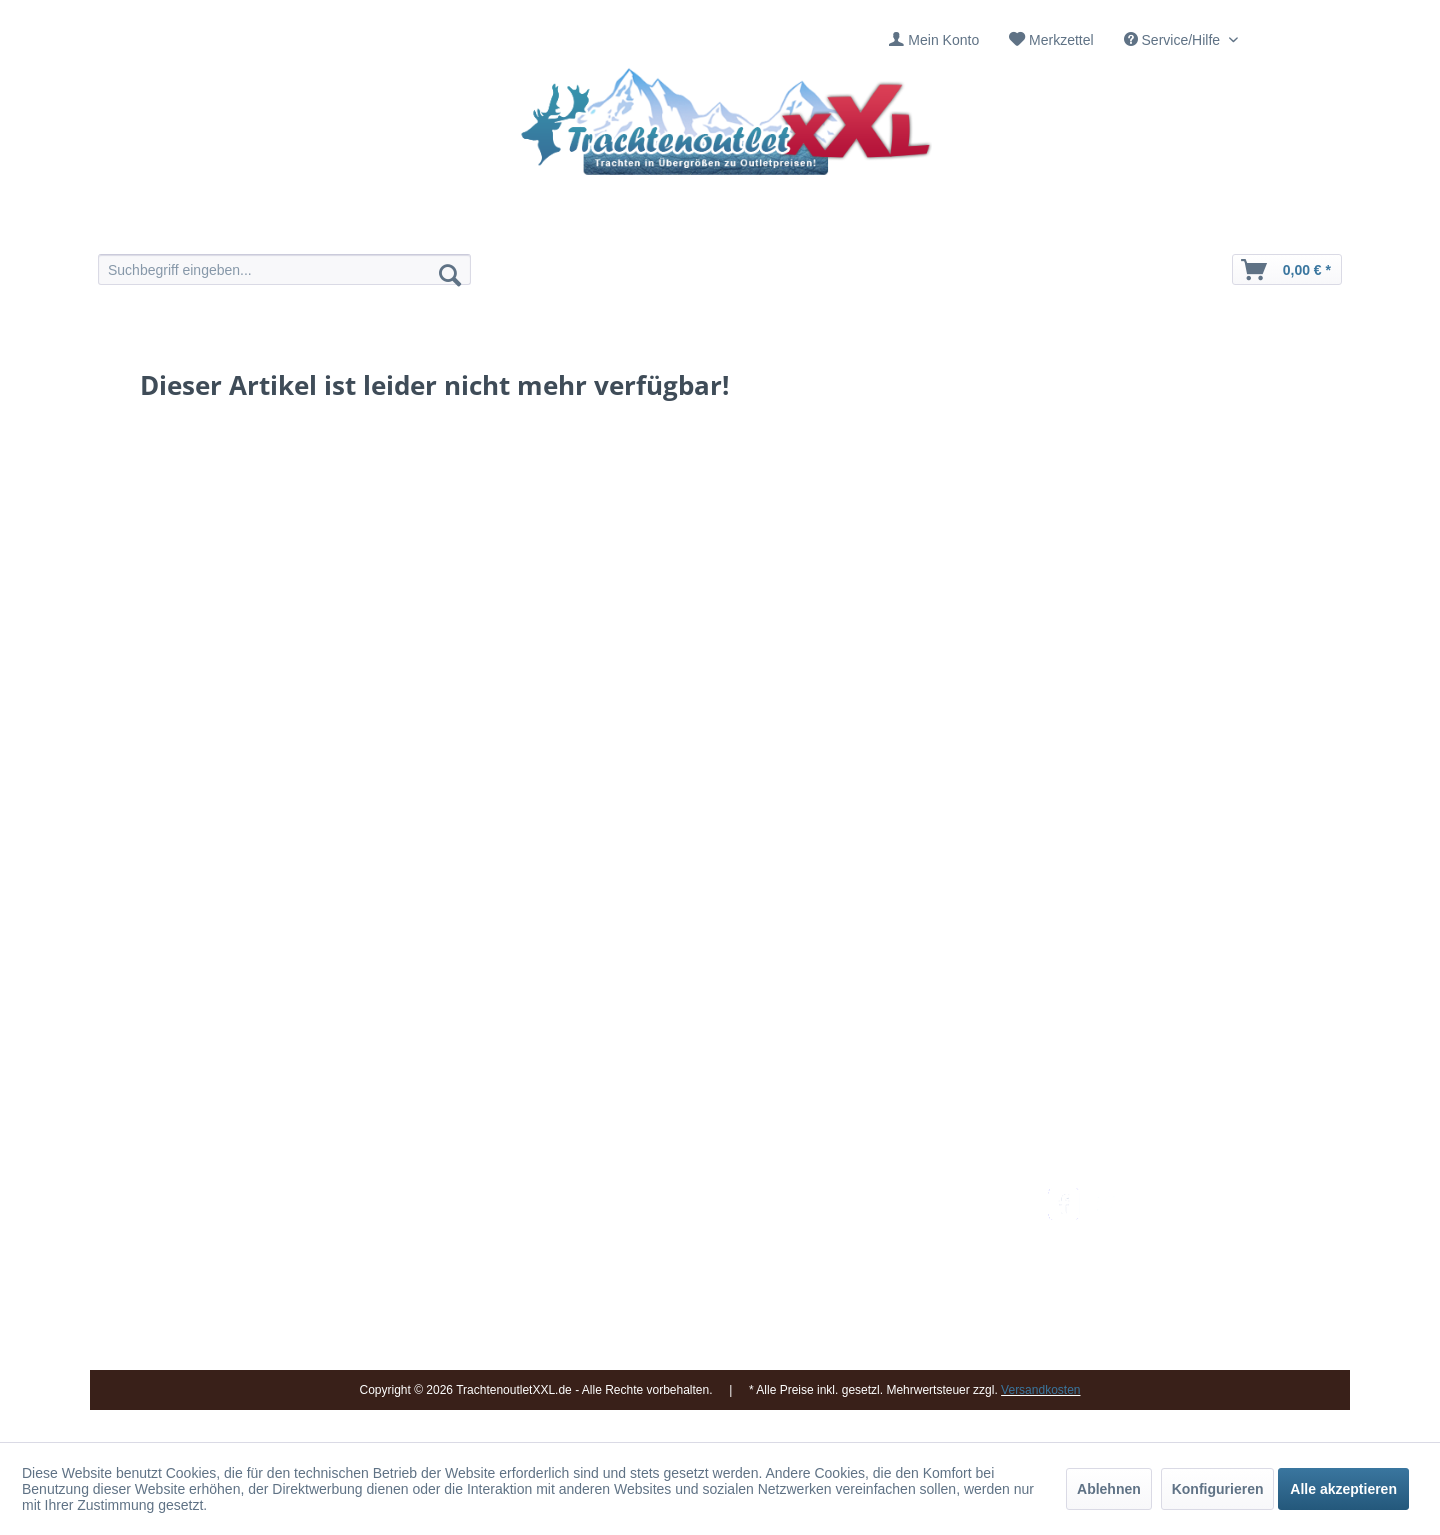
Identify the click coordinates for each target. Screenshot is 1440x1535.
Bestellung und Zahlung (917, 1246)
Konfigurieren (1218, 1489)
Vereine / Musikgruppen (714, 1294)
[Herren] (662, 227)
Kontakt (664, 1223)
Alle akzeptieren (1343, 1489)
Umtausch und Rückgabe (922, 1223)
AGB (859, 1342)
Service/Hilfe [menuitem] (1174, 40)
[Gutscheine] (892, 227)
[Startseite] (432, 227)
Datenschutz (883, 1318)
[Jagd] (777, 227)
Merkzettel (1061, 40)
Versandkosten (890, 1199)
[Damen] (547, 227)
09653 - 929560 (372, 1223)
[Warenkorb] (1287, 269)
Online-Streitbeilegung (913, 1294)
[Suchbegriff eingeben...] (284, 269)
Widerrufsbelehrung (905, 1270)
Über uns (669, 1246)
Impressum (675, 1199)
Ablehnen (1109, 1489)
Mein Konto (943, 40)
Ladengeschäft (687, 1270)
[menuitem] (934, 40)
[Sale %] (1007, 227)
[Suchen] (450, 274)
